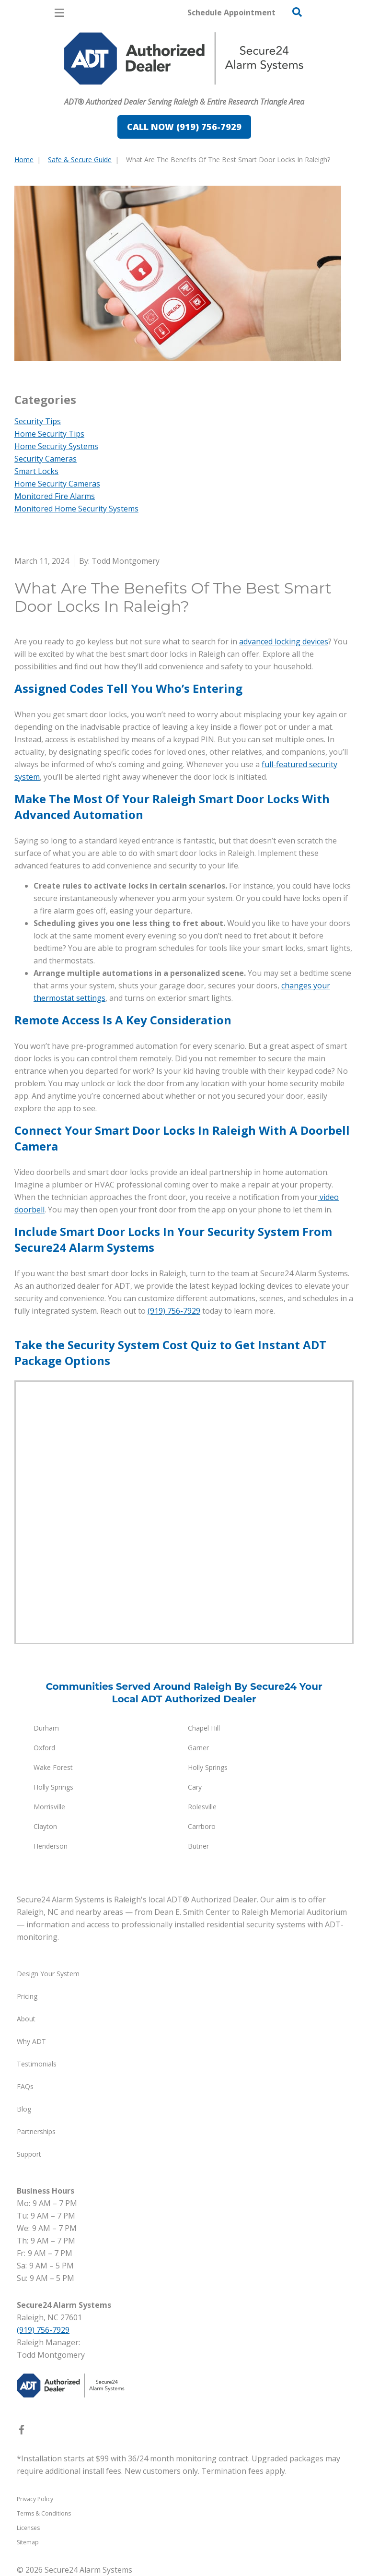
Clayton (45, 1826)
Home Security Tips (49, 433)
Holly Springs (208, 1767)
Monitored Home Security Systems (76, 508)
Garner (198, 1747)
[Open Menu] (59, 12)
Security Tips (37, 421)
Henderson (51, 1846)
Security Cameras (45, 458)
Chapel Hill (204, 1728)
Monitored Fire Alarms (54, 496)
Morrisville (49, 1806)
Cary (195, 1787)
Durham (46, 1728)
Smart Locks (36, 471)
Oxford (44, 1747)
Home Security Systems (56, 446)
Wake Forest (53, 1767)
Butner (198, 1846)
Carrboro (202, 1826)
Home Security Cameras (57, 483)
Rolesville (202, 1806)
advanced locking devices (283, 641)
